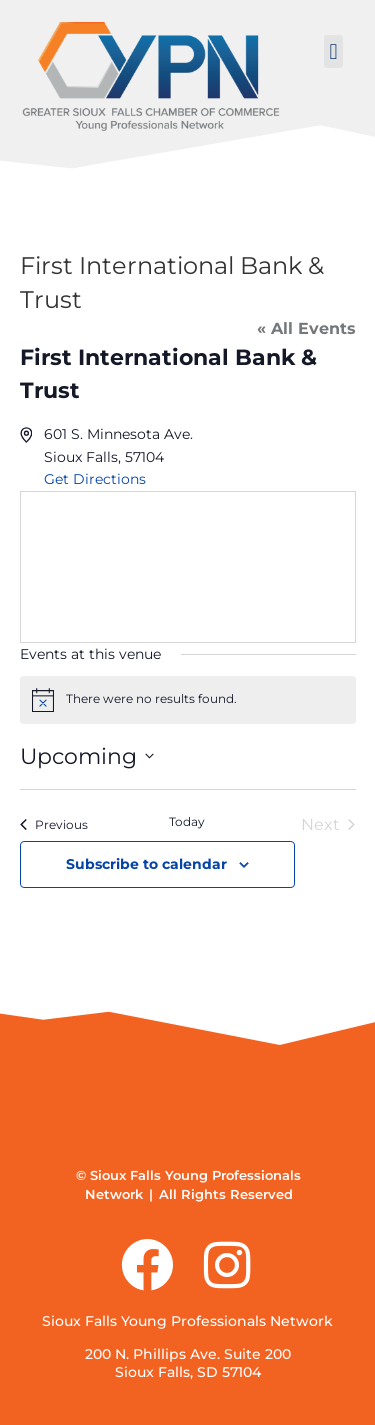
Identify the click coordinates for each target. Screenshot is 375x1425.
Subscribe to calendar (146, 864)
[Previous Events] (54, 825)
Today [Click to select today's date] (187, 821)
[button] (333, 51)
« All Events (306, 328)
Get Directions (95, 479)
